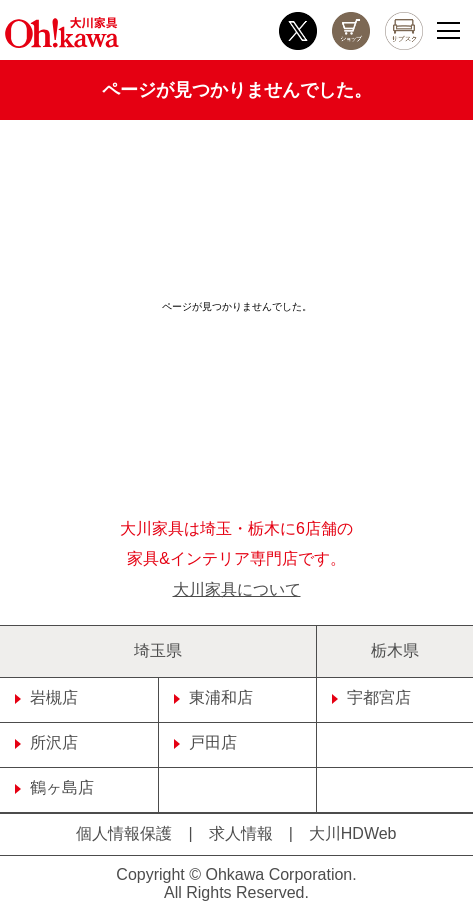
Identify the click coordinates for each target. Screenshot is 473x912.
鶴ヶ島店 (54, 787)
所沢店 (46, 742)
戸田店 (205, 742)
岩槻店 (46, 697)
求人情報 (241, 833)
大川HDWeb (353, 833)
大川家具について (237, 589)
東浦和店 (213, 697)
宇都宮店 (371, 697)
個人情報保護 (124, 833)
